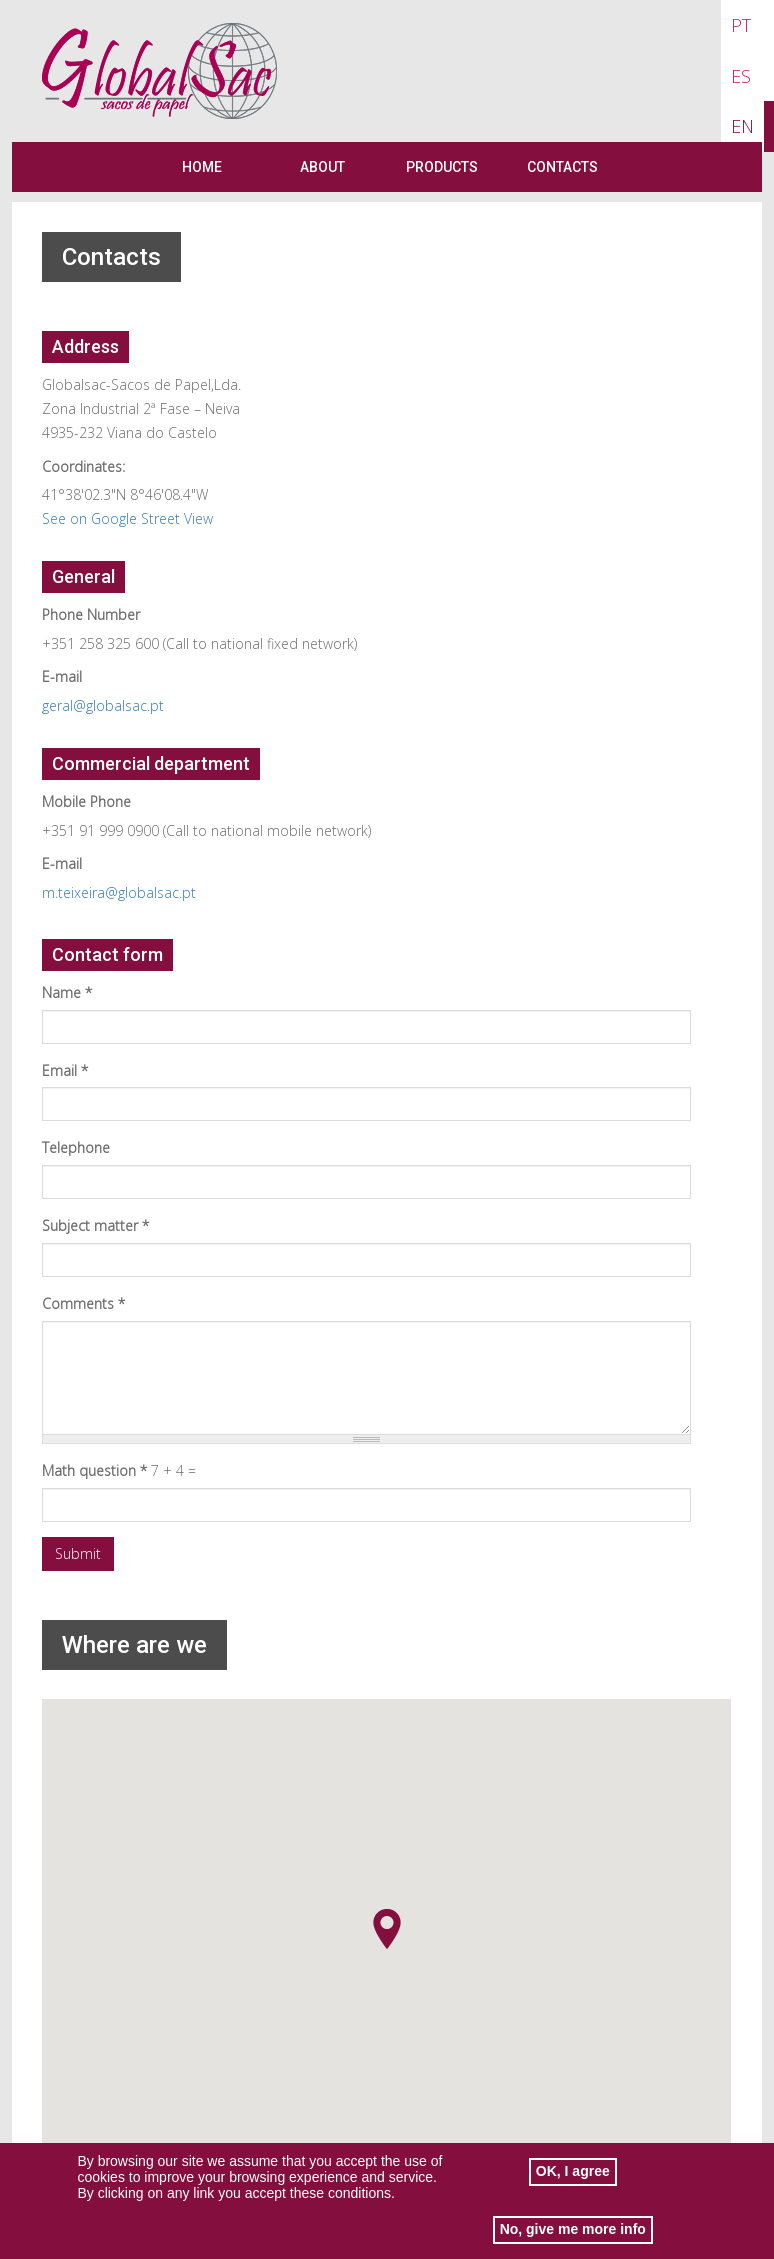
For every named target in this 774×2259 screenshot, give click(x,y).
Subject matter (95, 1225)
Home (202, 167)
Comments (83, 1303)
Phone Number (91, 614)
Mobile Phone (86, 801)
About (322, 167)
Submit (78, 1553)
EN (742, 126)
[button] (387, 1929)
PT (741, 25)
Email (65, 1070)
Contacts (562, 167)
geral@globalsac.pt (103, 705)
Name (67, 992)
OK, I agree (573, 2178)
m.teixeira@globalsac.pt (119, 892)
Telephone (76, 1147)
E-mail (62, 676)
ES (741, 76)
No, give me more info (573, 2236)
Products (442, 167)
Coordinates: (83, 466)
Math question (94, 1470)
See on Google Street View (127, 518)
